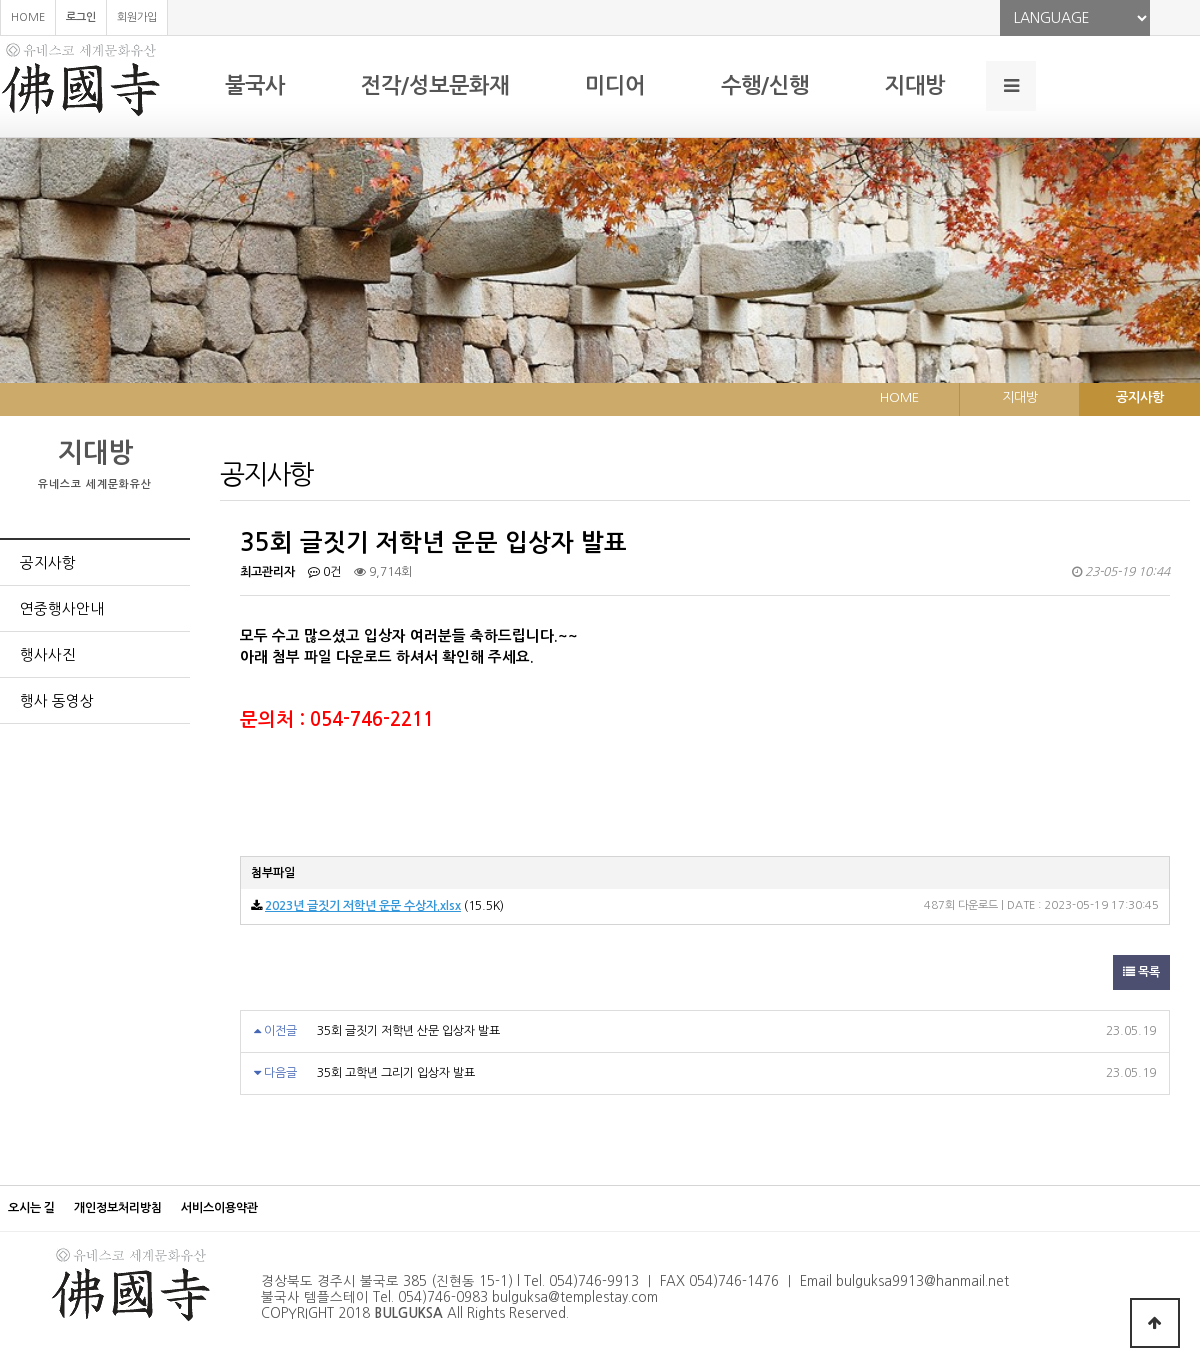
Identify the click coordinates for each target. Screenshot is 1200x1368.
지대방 (915, 85)
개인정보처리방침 (118, 1208)
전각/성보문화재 (435, 85)
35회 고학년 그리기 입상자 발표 (396, 1073)
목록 (1141, 972)
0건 (324, 572)
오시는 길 (31, 1208)
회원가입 (137, 17)
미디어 (615, 85)
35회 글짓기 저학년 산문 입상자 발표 (408, 1031)
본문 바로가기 (0, 0)
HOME (28, 17)
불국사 (255, 85)
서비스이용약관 (219, 1208)
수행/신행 (765, 85)
